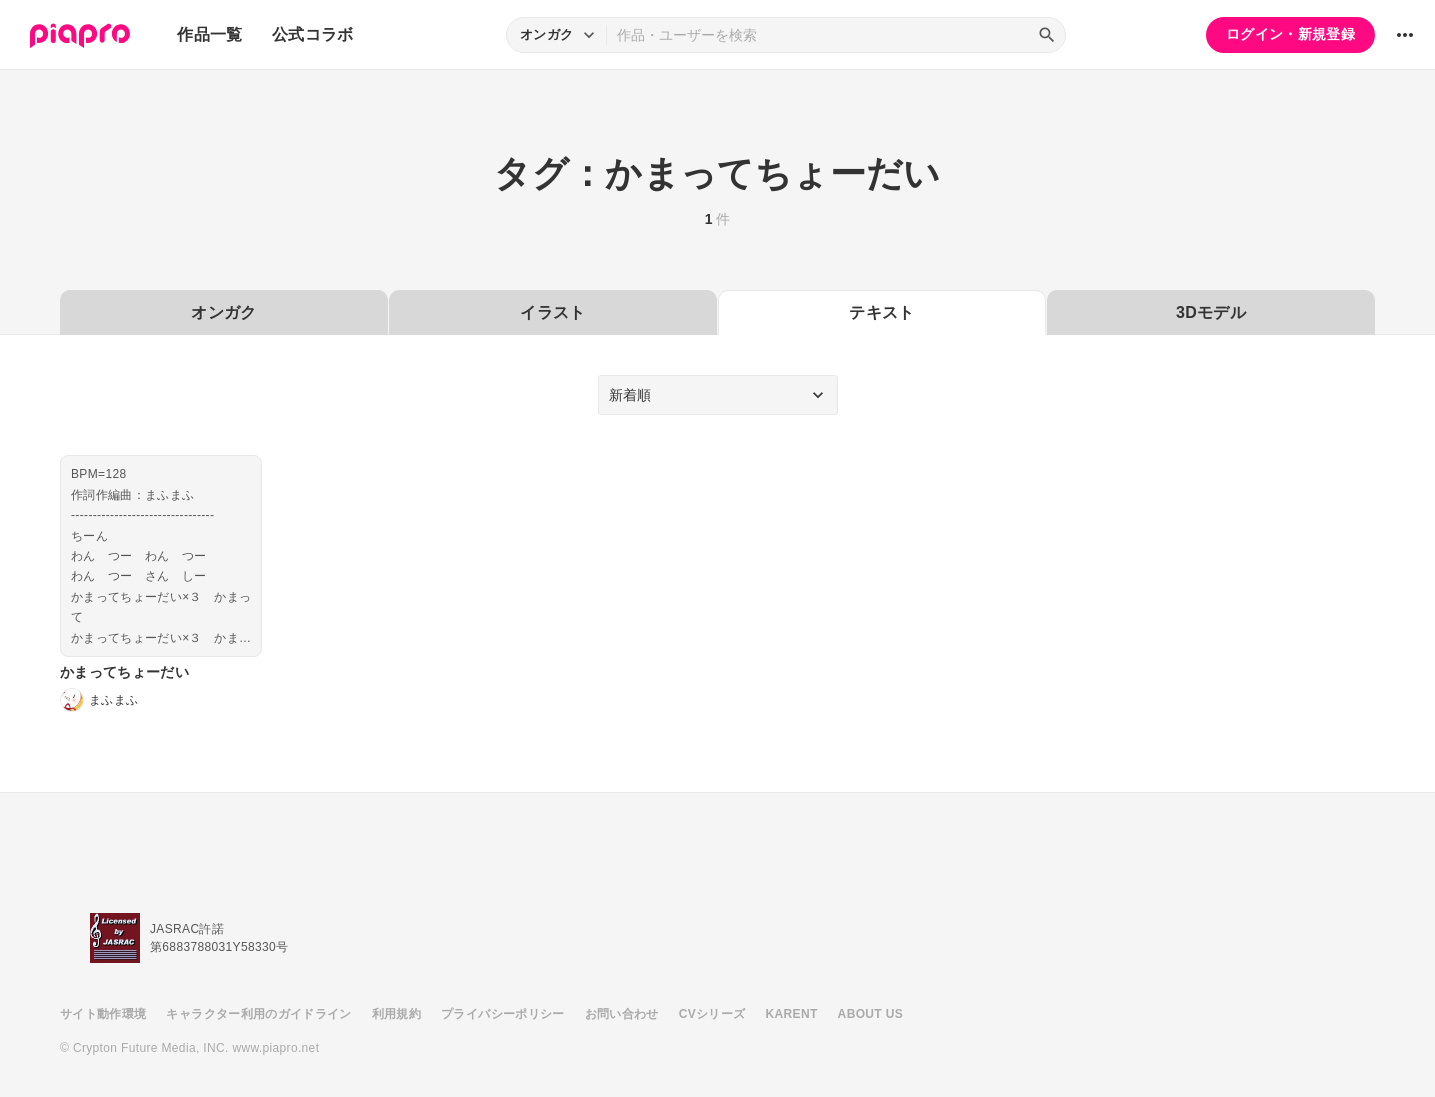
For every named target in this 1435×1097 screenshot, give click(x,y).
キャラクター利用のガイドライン (258, 1014)
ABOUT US (870, 1014)
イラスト (552, 312)
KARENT (792, 1014)
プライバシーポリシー (503, 1014)
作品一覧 (209, 34)
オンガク (223, 312)
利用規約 (396, 1014)
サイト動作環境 (103, 1014)
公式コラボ (313, 34)
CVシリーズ (712, 1014)
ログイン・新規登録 (1290, 34)
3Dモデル (1211, 312)
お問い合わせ (622, 1014)
